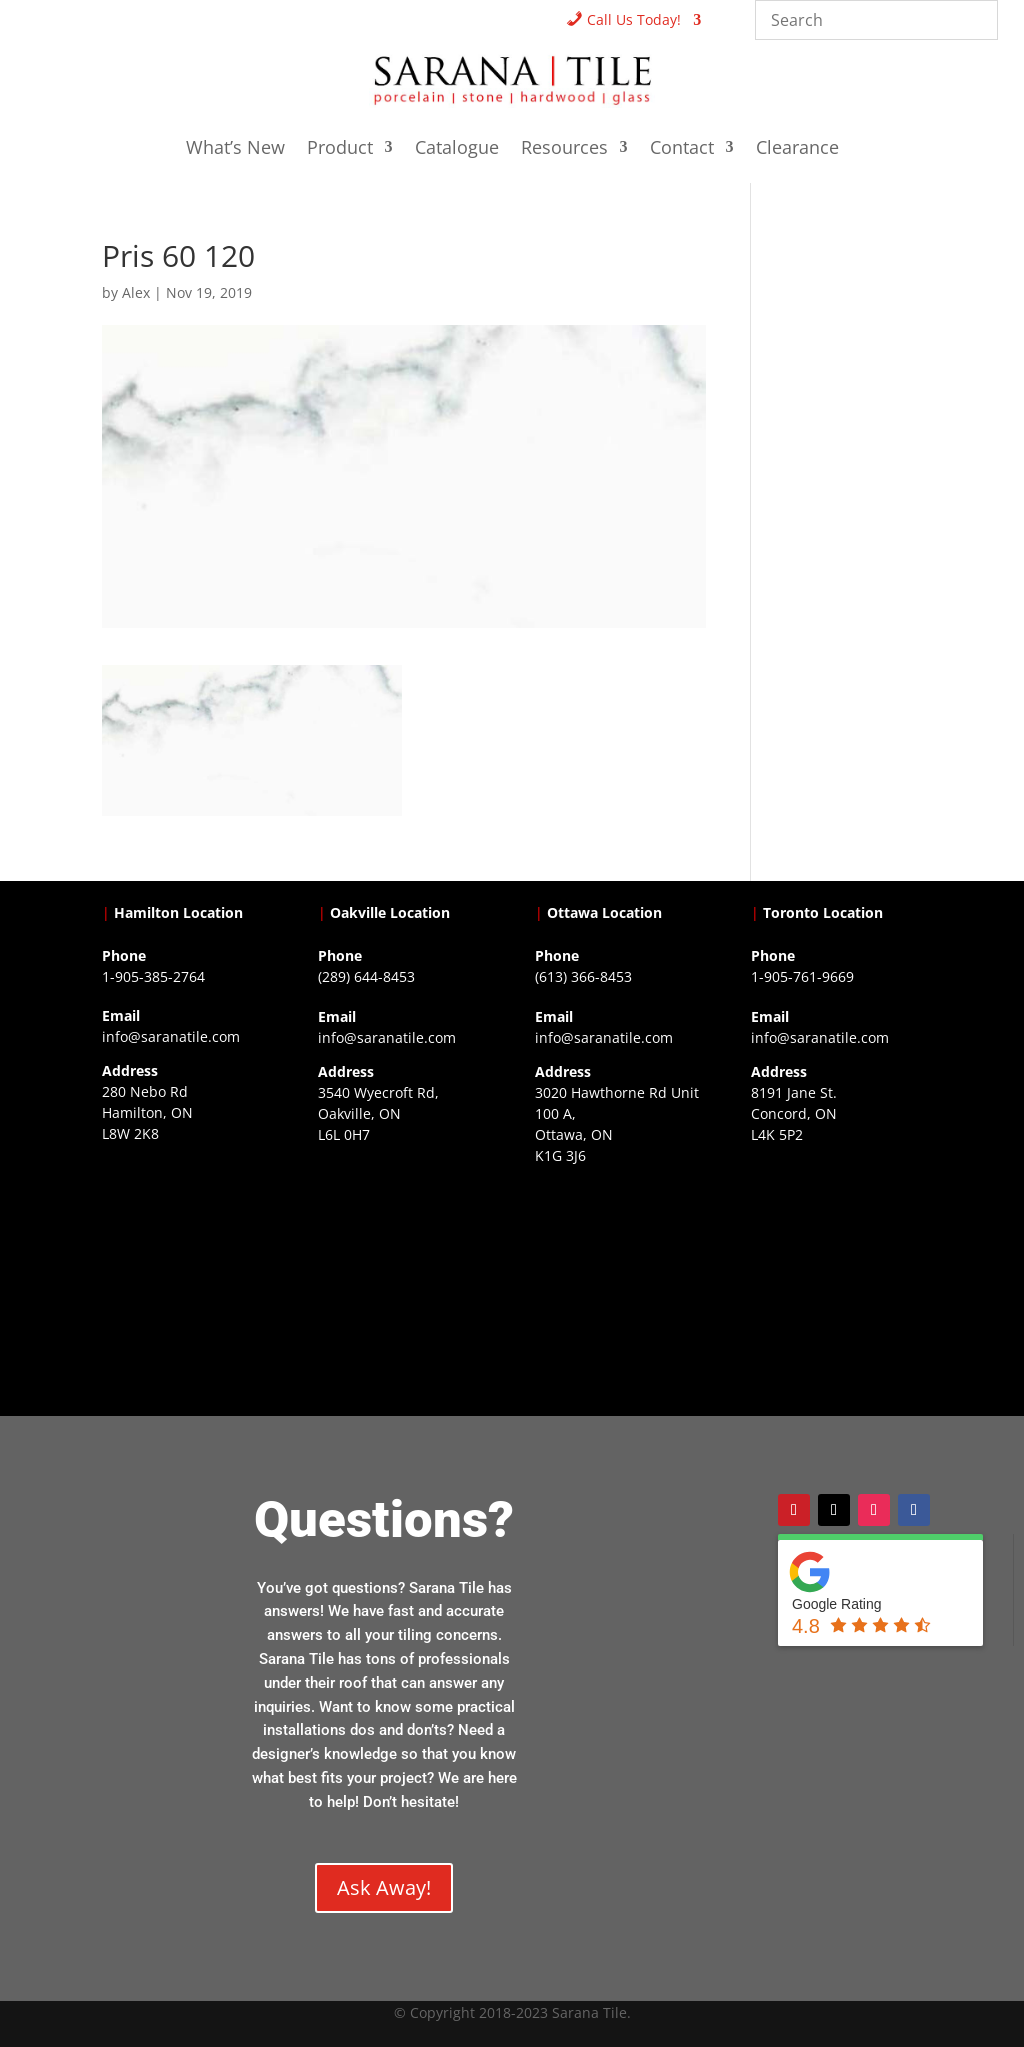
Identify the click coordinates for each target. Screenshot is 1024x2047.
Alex (136, 292)
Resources (564, 149)
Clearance (797, 149)
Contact (682, 149)
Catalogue (457, 149)
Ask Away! (384, 1887)
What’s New (235, 149)
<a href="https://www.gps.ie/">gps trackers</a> (187, 1266)
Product (340, 149)
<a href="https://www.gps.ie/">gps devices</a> (620, 1288)
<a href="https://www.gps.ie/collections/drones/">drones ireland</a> (403, 1267)
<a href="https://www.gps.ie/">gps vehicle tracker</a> (836, 1267)
